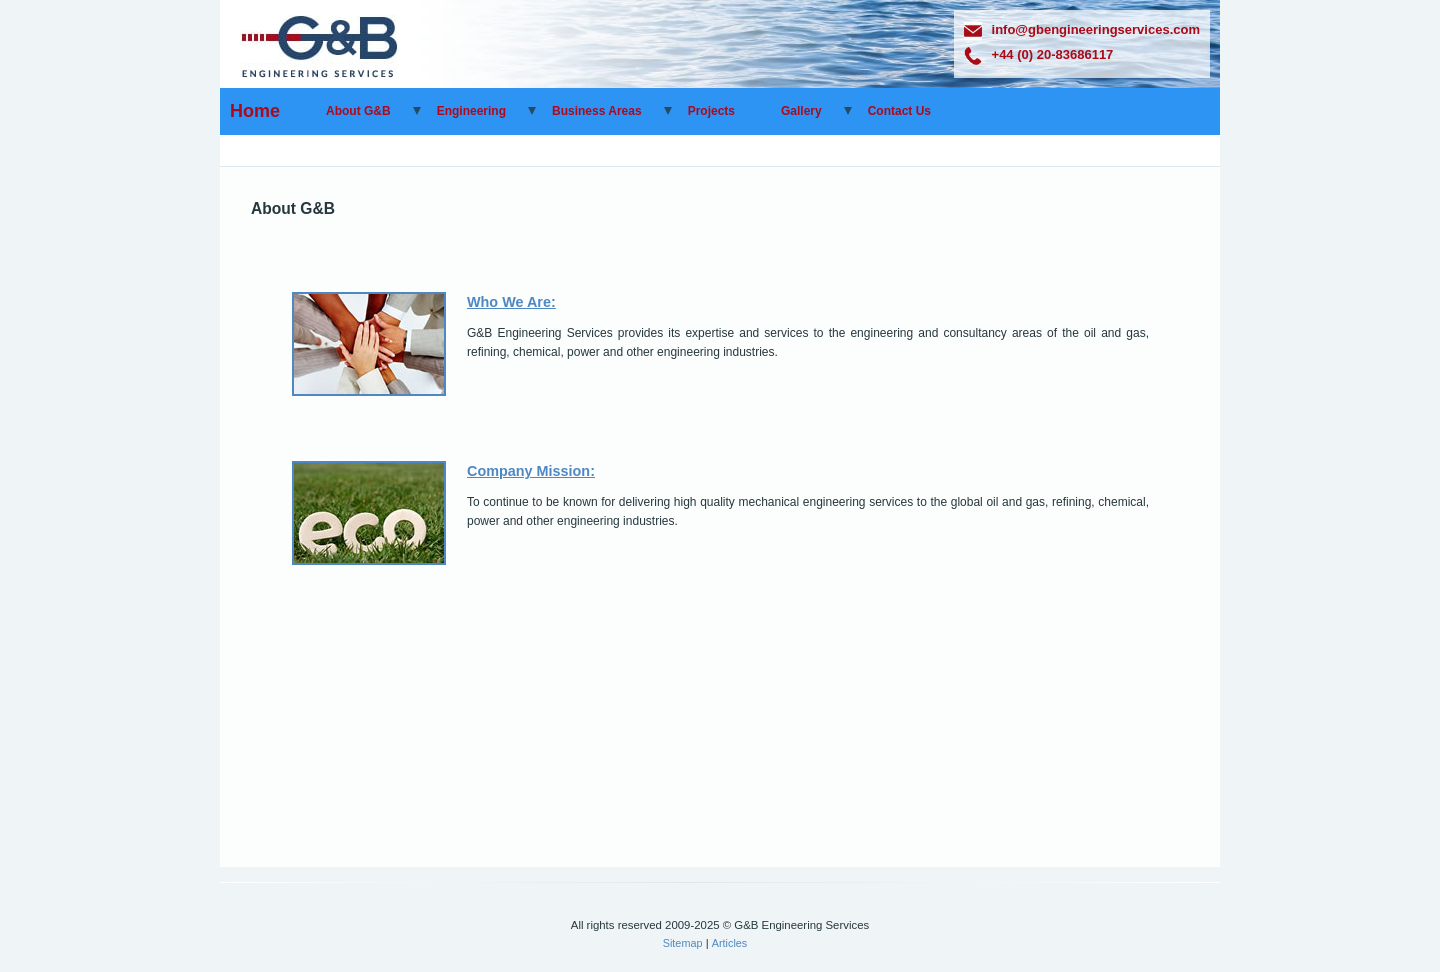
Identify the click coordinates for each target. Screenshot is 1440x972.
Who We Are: (511, 302)
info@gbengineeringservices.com (1082, 29)
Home (255, 111)
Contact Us (899, 111)
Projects (711, 111)
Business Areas (597, 111)
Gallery (801, 111)
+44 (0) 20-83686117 (1039, 54)
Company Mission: (531, 471)
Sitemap (683, 943)
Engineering (471, 111)
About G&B (358, 111)
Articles (730, 943)
